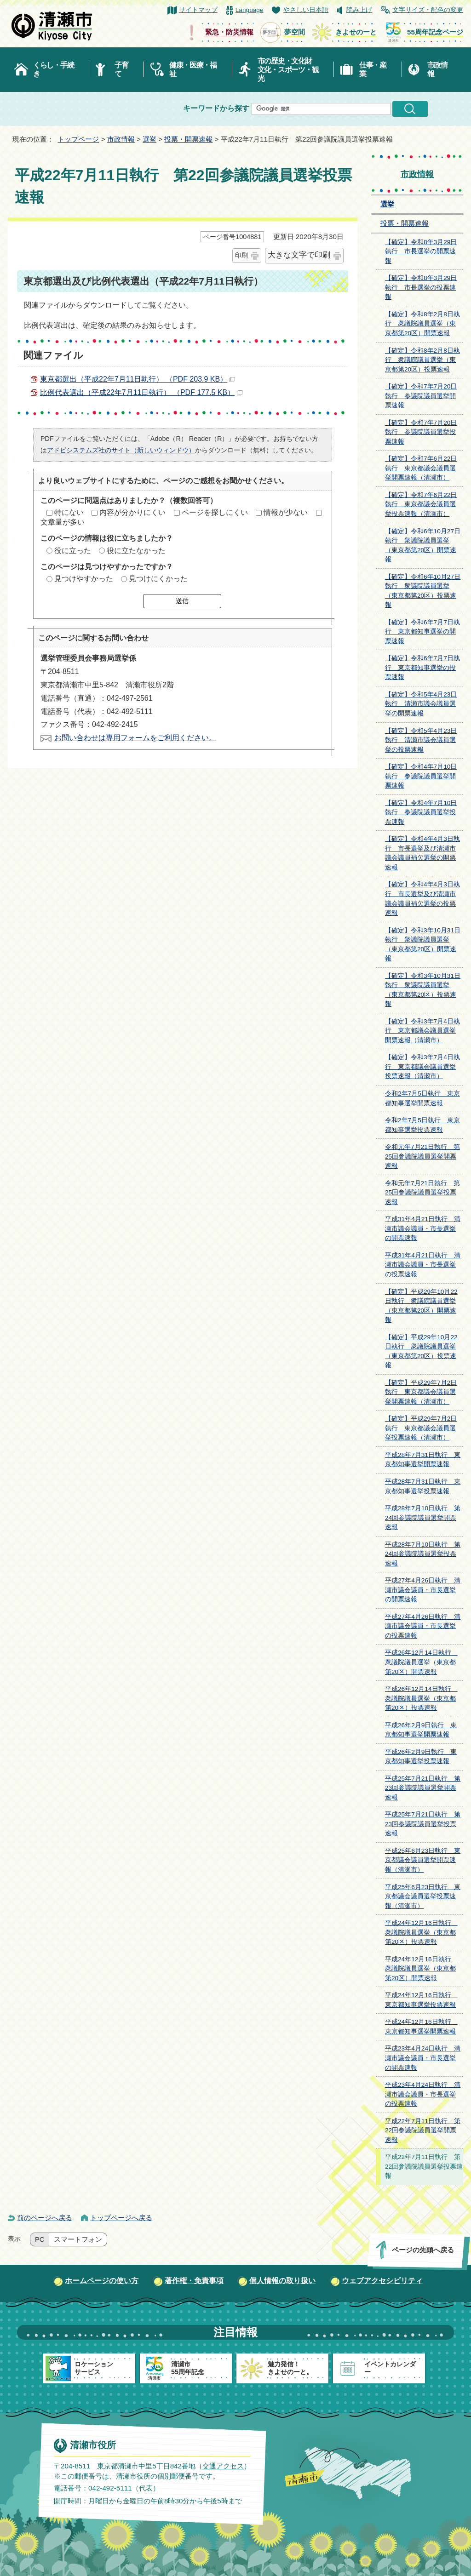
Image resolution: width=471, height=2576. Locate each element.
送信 (182, 601)
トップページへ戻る (121, 2218)
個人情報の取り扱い (282, 2281)
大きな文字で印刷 (299, 255)
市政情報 (437, 69)
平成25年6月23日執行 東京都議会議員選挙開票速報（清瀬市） (422, 1860)
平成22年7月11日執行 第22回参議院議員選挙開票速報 (422, 2130)
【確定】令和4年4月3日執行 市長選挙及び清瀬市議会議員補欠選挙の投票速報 (422, 898)
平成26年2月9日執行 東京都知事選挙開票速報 (421, 1730)
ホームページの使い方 (101, 2281)
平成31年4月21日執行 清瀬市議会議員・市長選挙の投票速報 (422, 1265)
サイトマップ (198, 9)
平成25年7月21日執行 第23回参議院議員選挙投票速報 (422, 1824)
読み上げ (359, 9)
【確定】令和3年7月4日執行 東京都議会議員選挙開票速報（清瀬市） (422, 1031)
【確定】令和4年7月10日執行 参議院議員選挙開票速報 (421, 776)
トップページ (78, 139)
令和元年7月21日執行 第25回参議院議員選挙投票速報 (422, 1192)
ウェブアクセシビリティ (382, 2281)
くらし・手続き (53, 69)
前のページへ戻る (44, 2218)
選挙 (149, 139)
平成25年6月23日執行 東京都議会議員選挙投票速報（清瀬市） (422, 1896)
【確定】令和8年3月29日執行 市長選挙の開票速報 (421, 251)
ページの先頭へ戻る (423, 2250)
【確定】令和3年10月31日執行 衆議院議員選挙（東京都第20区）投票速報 (422, 990)
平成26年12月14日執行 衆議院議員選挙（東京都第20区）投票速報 (421, 1698)
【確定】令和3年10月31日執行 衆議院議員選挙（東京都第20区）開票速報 (422, 944)
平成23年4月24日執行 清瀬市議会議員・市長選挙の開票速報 (422, 2058)
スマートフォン (78, 2239)
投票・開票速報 (188, 139)
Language (250, 9)
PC (39, 2239)
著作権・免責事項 (194, 2281)
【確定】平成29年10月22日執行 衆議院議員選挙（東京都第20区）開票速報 (421, 1306)
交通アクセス (223, 2465)
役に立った (72, 550)
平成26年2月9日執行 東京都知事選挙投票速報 (421, 1756)
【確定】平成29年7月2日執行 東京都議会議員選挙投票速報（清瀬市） (421, 1428)
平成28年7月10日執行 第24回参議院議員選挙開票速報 (422, 1518)
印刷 (241, 255)
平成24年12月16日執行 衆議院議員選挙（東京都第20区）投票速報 (421, 1932)
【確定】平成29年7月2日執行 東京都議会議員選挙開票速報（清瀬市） (421, 1392)
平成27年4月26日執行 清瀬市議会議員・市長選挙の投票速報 (422, 1626)
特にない (69, 512)
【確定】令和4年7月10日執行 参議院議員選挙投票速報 (421, 812)
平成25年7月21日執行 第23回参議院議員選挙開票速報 (422, 1788)
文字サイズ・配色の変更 (427, 9)
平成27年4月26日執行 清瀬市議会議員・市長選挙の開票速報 (422, 1590)
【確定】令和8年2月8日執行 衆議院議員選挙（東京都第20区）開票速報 (422, 324)
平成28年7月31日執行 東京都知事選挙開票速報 (422, 1459)
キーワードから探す (216, 108)
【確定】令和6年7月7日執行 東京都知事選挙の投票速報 (422, 667)
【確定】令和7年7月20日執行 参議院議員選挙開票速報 (421, 396)
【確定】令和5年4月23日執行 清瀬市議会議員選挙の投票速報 (421, 740)
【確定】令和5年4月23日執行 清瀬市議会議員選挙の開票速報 (421, 704)
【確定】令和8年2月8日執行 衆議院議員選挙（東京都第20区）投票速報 (422, 360)
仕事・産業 (372, 69)
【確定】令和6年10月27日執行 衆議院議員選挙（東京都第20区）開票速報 (422, 545)
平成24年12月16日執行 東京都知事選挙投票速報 (421, 2000)
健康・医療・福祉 (193, 69)
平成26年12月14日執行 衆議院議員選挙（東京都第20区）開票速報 (421, 1662)
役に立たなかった (136, 550)
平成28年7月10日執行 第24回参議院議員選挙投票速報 (422, 1554)
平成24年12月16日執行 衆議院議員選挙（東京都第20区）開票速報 (421, 1969)
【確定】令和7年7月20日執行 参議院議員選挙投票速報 (421, 432)
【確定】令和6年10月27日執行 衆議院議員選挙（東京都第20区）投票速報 (422, 591)
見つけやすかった (83, 579)
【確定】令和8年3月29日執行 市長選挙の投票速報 (421, 287)
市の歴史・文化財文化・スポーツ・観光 (288, 69)
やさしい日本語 (305, 9)
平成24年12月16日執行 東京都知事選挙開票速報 (421, 2026)
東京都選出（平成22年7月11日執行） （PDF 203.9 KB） (137, 379)
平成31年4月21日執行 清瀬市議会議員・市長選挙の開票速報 (422, 1228)
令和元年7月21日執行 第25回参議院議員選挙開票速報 (422, 1156)
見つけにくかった (158, 579)
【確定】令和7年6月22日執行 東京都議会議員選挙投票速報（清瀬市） (421, 504)
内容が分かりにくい (132, 512)
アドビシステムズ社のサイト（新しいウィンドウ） (121, 450)
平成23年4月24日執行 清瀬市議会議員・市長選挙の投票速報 (422, 2094)
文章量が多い (62, 522)
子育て (121, 69)
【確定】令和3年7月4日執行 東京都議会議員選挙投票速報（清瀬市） (422, 1067)
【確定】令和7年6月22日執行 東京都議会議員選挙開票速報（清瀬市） (421, 468)
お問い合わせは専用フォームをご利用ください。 (135, 738)
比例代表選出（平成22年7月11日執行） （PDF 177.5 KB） (141, 392)
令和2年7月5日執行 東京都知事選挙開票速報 (422, 1098)
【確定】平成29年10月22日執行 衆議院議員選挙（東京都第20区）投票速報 (421, 1351)
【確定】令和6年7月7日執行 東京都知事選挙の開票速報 (422, 632)
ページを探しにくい (215, 512)
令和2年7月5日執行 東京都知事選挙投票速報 (422, 1125)
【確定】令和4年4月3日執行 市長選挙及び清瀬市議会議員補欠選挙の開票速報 (422, 853)
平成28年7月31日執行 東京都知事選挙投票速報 (422, 1486)
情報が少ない (286, 512)
